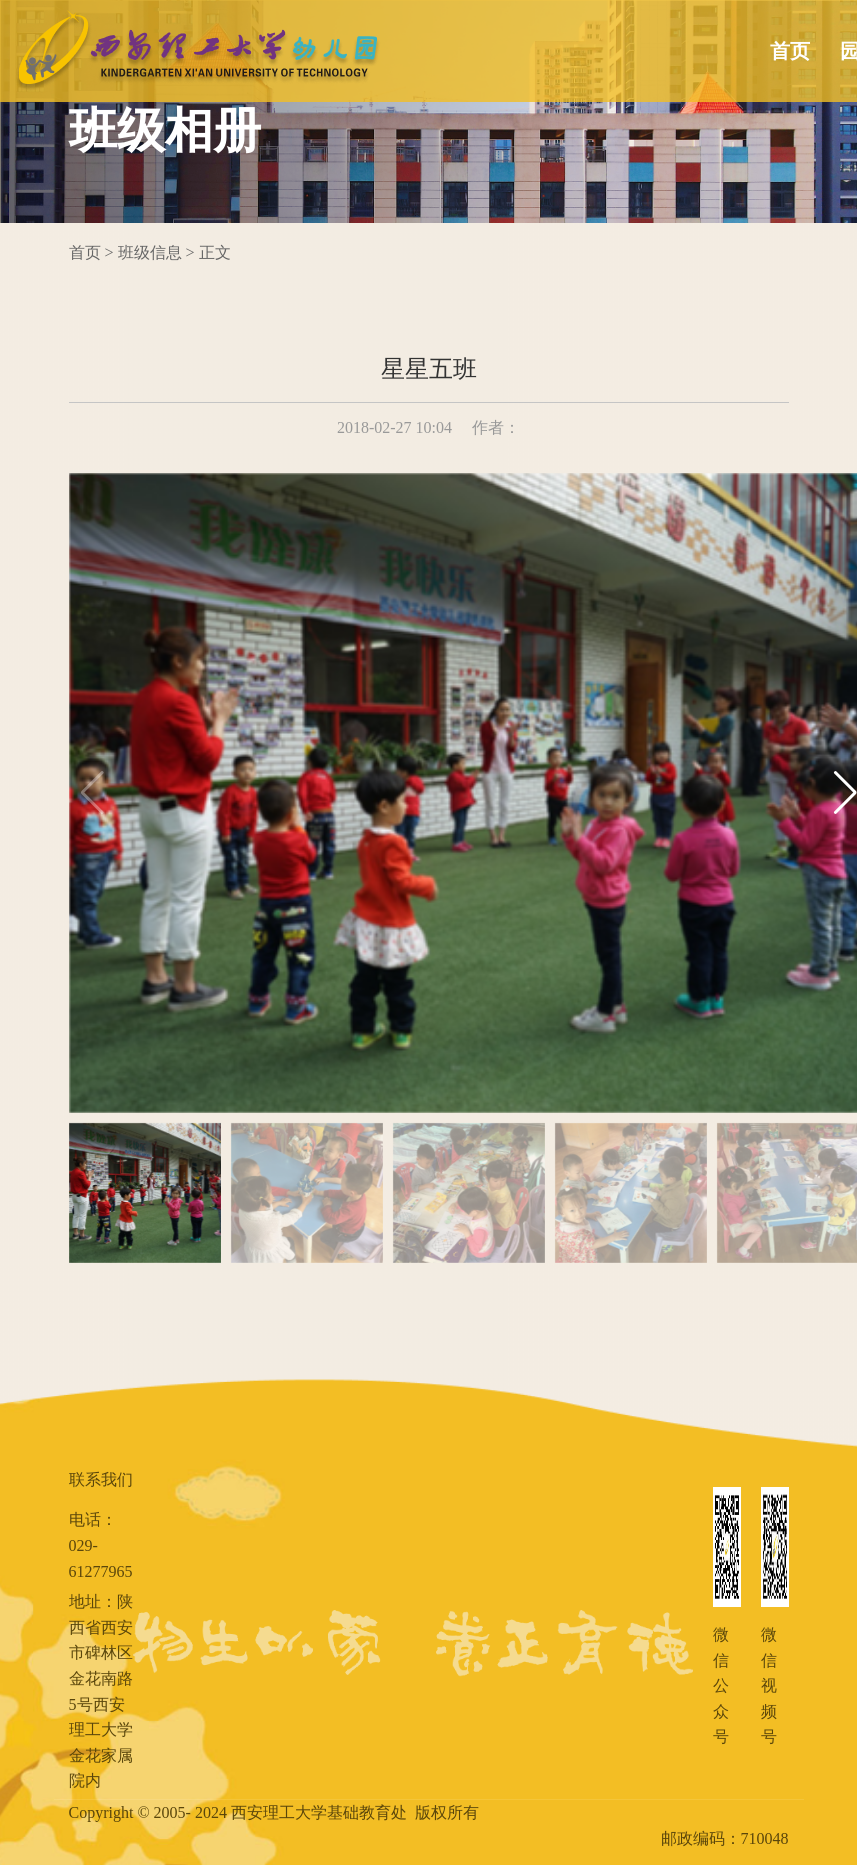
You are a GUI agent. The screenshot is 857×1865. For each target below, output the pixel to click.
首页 (790, 51)
